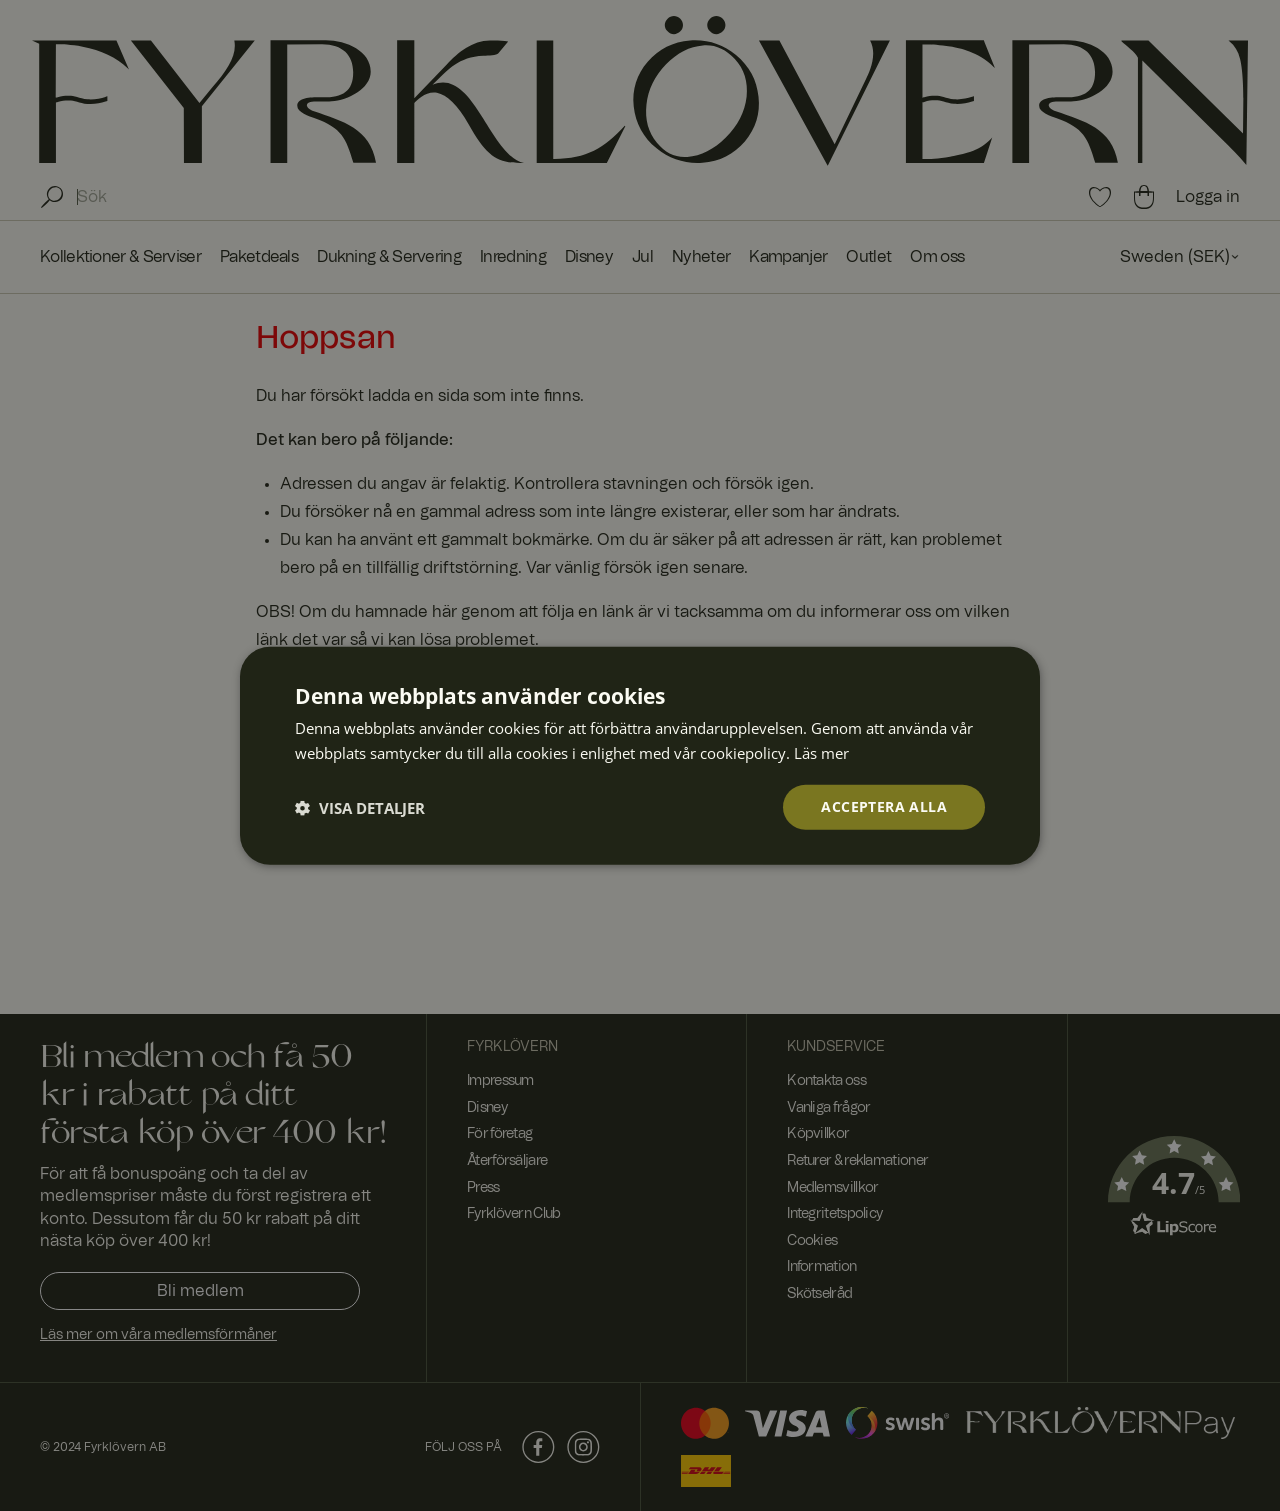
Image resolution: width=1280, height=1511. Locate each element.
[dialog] (640, 755)
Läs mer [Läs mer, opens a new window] (821, 752)
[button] (360, 807)
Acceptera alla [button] (884, 806)
